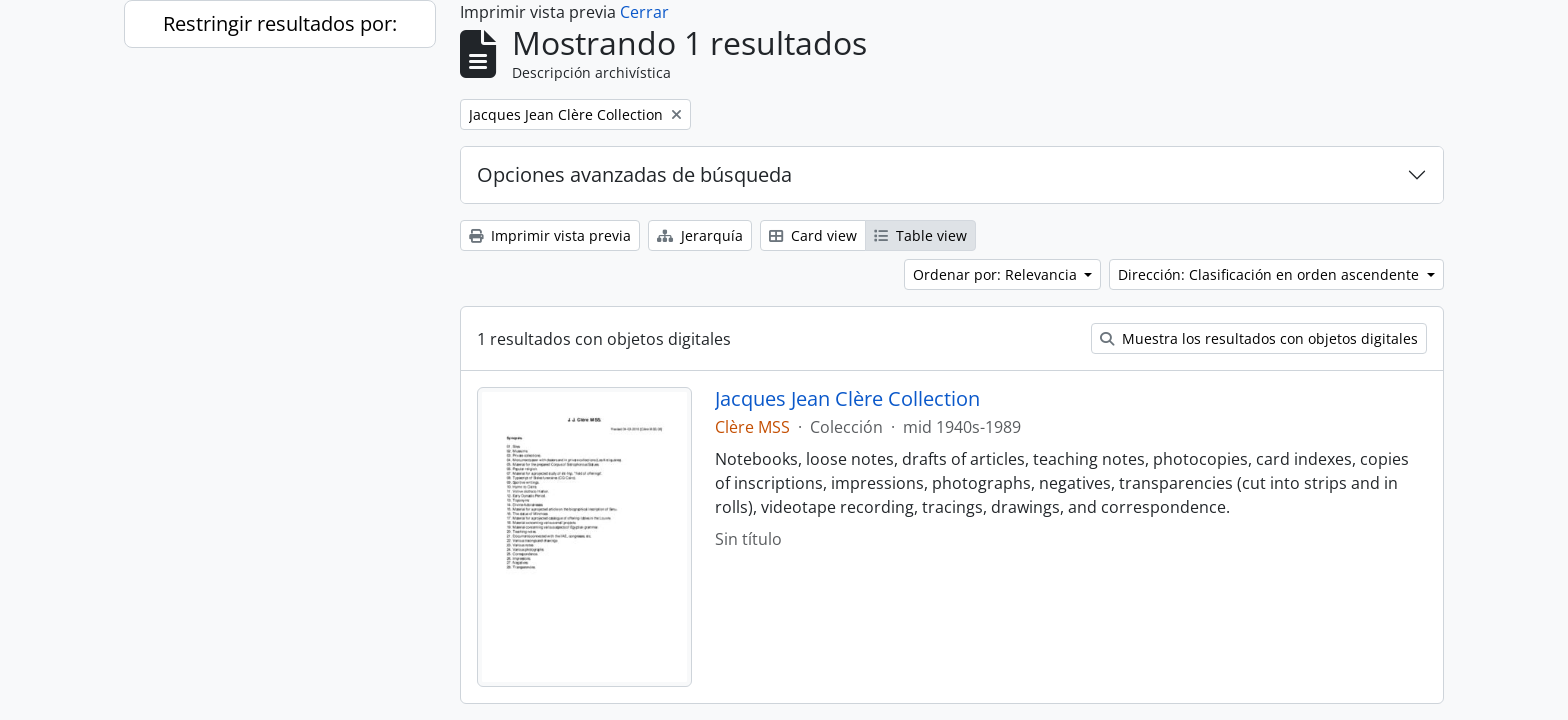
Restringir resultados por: (280, 23)
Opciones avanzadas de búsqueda (634, 174)
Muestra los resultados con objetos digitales (1259, 338)
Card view (813, 235)
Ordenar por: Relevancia (997, 274)
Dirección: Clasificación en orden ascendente (1270, 274)
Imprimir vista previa (550, 235)
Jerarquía (700, 235)
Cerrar (644, 12)
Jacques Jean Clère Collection (847, 399)
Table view (920, 235)
